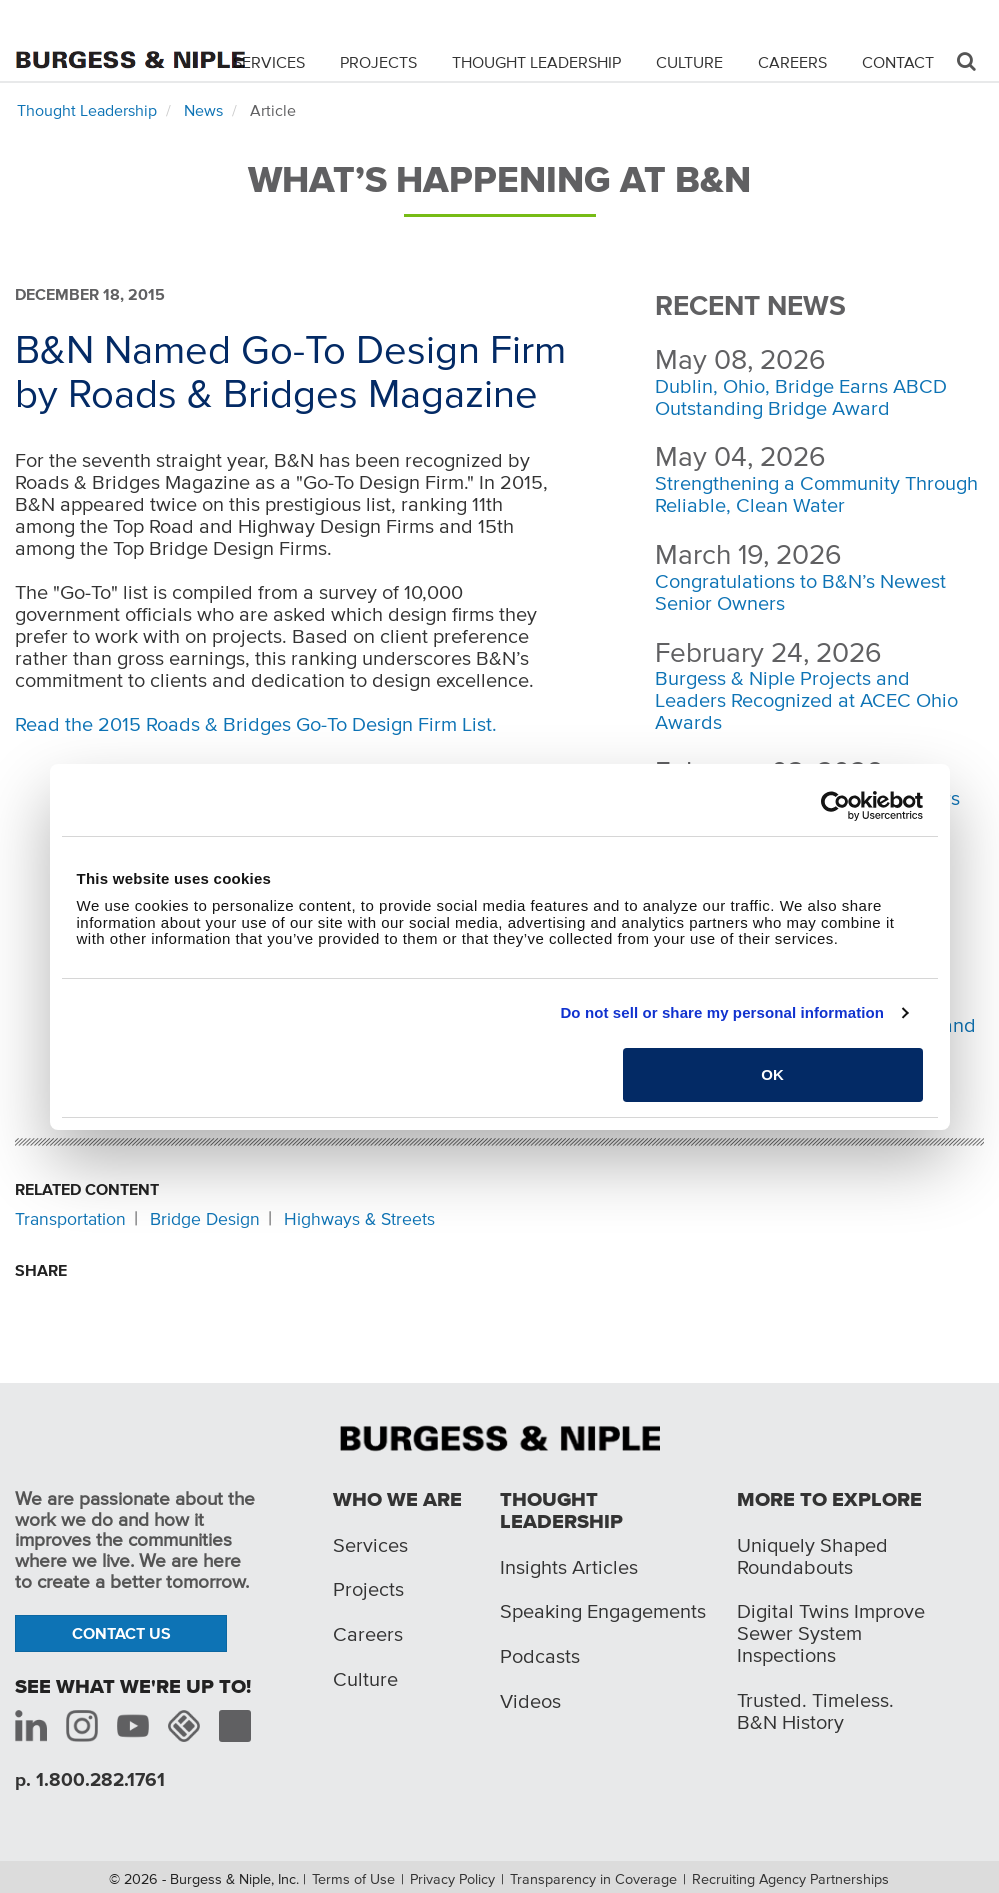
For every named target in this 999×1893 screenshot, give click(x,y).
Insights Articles (569, 1567)
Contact (898, 62)
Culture (689, 62)
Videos (530, 1701)
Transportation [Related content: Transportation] (70, 1219)
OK (772, 1074)
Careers (792, 62)
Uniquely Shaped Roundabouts (812, 1556)
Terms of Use (353, 1879)
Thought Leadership (536, 62)
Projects (378, 62)
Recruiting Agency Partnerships (790, 1879)
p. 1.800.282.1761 (90, 1779)
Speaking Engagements (603, 1611)
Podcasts (540, 1656)
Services (269, 62)
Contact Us (121, 1633)
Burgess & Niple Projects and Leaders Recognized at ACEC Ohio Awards (806, 700)
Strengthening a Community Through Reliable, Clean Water (816, 494)
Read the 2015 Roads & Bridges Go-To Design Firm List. (256, 724)
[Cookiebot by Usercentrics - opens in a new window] (835, 806)
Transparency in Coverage (593, 1879)
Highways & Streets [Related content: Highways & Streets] (359, 1219)
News (203, 110)
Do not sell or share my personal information (722, 1012)
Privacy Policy (452, 1879)
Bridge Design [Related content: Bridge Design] (205, 1219)
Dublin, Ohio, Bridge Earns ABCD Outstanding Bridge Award (801, 397)
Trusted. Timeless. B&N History (815, 1711)
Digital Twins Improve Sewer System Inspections (831, 1633)
